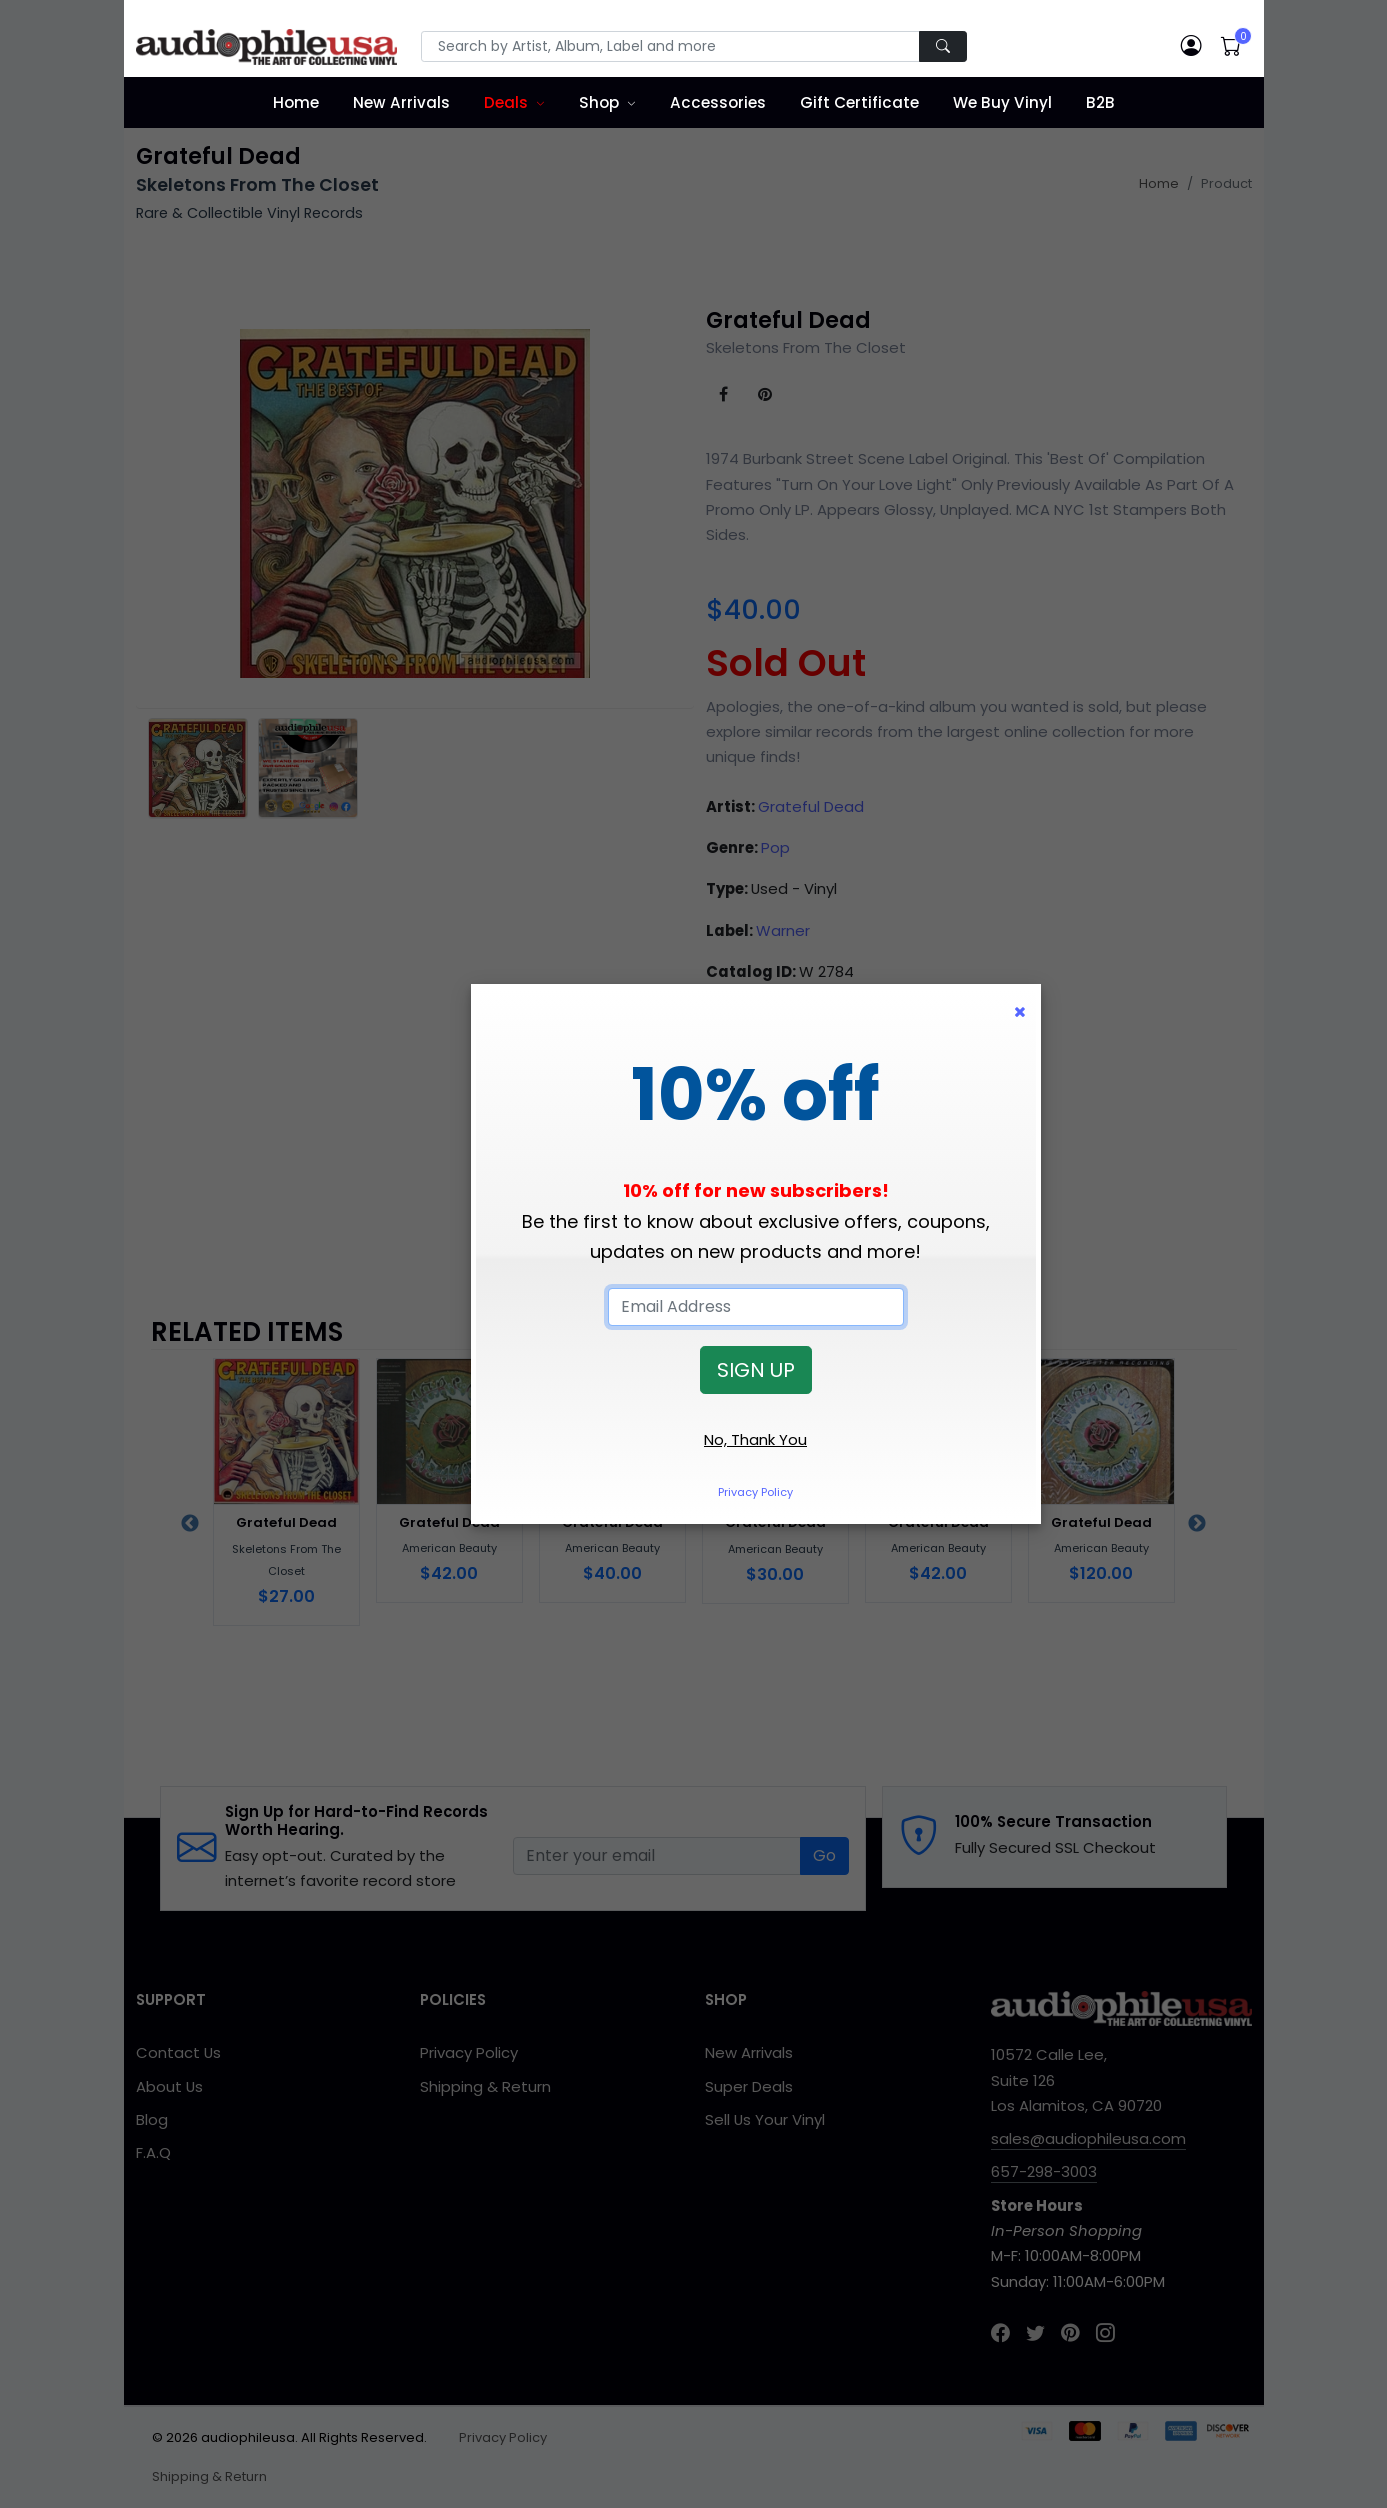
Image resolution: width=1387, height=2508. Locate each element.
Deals (506, 102)
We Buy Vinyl (1002, 102)
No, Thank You (755, 1439)
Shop (599, 102)
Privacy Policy (755, 1492)
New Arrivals (401, 102)
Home (296, 102)
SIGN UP (756, 1370)
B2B (1100, 102)
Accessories (718, 102)
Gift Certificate (859, 102)
